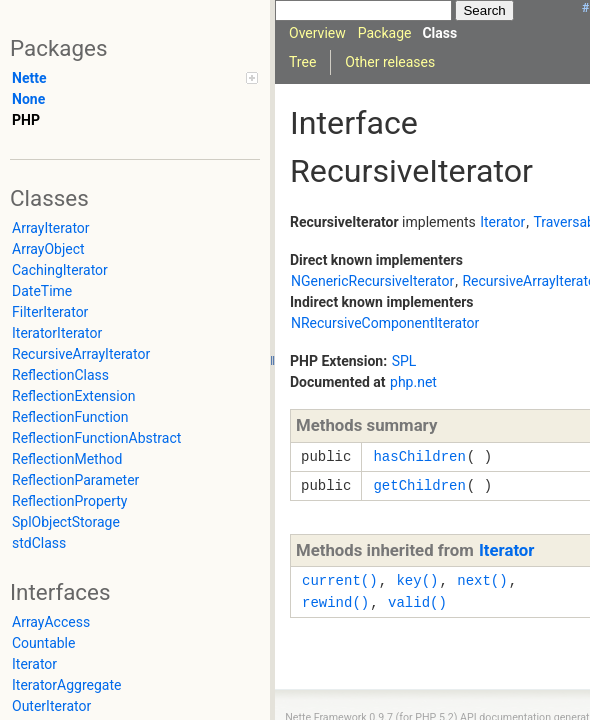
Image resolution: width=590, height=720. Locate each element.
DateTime (42, 291)
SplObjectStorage (66, 522)
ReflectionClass (60, 375)
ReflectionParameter (75, 480)
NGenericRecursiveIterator (372, 281)
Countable (43, 643)
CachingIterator (60, 270)
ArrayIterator (51, 228)
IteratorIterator (57, 333)
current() (340, 580)
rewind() (335, 602)
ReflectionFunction (70, 417)
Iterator (34, 664)
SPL (404, 361)
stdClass (39, 543)
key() (417, 580)
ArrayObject (48, 249)
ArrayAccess (51, 622)
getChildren (419, 485)
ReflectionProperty (69, 501)
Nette (29, 78)
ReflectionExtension (73, 396)
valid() (417, 602)
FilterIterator (50, 312)
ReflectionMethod (67, 459)
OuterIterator (51, 706)
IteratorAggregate (66, 685)
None (28, 99)
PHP (26, 120)
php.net (413, 382)
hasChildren (419, 456)
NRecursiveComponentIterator (385, 323)
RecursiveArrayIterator (81, 354)
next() (482, 580)
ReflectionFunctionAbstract (96, 438)
